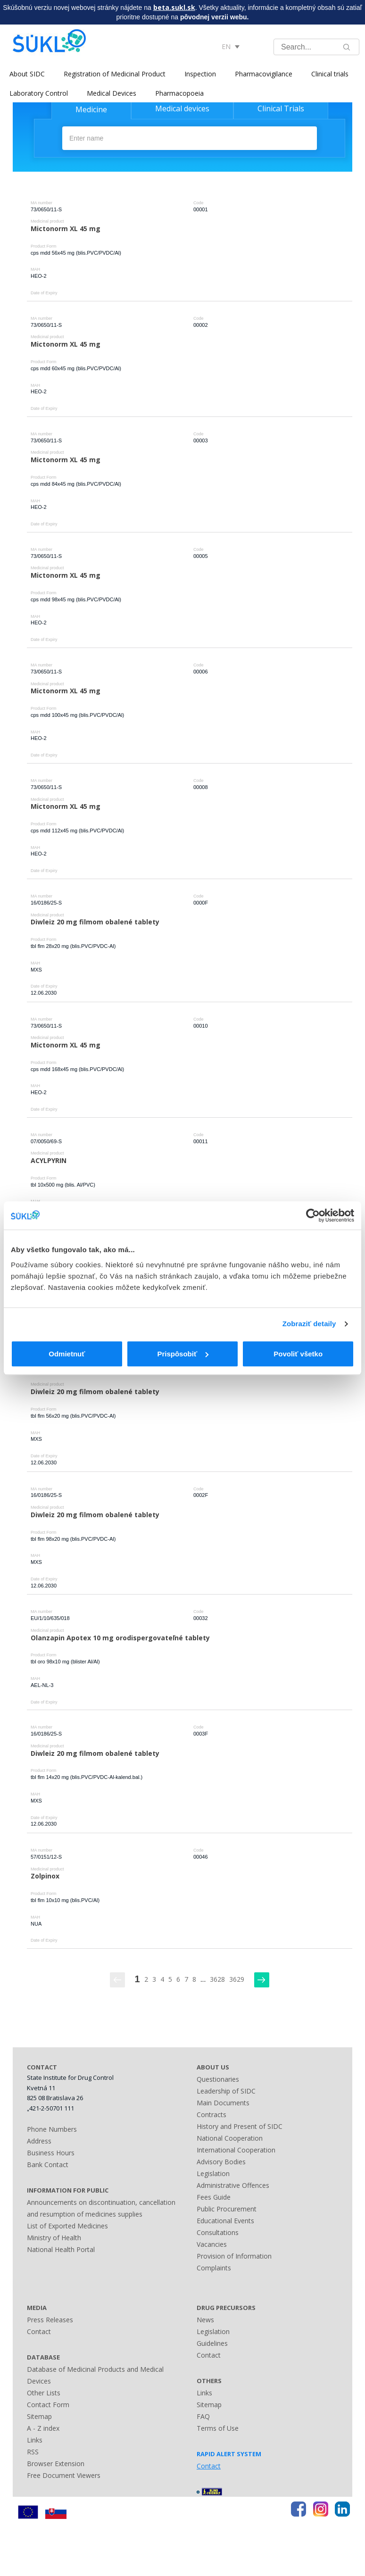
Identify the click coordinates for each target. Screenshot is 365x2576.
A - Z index (43, 2428)
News (205, 2319)
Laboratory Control (38, 93)
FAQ (203, 2416)
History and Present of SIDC (239, 2126)
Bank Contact (47, 2164)
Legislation (213, 2173)
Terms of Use (218, 2428)
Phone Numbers (52, 2129)
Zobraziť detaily (309, 1324)
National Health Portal (61, 2249)
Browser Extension (55, 2463)
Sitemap (39, 2416)
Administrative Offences (233, 2185)
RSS (33, 2451)
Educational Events (225, 2220)
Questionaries (218, 2079)
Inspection (200, 73)
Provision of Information (234, 2256)
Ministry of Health (54, 2237)
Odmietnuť (67, 1354)
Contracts (211, 2114)
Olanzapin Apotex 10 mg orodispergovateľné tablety (120, 1637)
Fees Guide (214, 2197)
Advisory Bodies (221, 2161)
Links (34, 2439)
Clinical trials (329, 73)
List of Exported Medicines (67, 2225)
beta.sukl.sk (174, 7)
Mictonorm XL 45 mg (65, 228)
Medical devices (182, 108)
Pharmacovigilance (263, 73)
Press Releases (50, 2319)
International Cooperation (236, 2149)
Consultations (218, 2232)
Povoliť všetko (298, 1354)
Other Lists (43, 2392)
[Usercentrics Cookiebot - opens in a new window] (313, 1215)
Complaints (214, 2267)
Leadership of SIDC (226, 2090)
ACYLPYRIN (48, 1160)
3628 (217, 1979)
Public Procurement (227, 2208)
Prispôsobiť (182, 1354)
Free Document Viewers (63, 2475)
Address (39, 2140)
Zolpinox (45, 1875)
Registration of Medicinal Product (115, 73)
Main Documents (223, 2102)
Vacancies (212, 2244)
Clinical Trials (280, 108)
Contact (39, 2331)
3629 (236, 1979)
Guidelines (212, 2343)
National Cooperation (230, 2138)
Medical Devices (111, 93)
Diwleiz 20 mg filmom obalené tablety (95, 921)
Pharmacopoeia (179, 93)
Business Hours (51, 2152)
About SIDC (27, 73)
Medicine (91, 109)
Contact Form (48, 2404)
